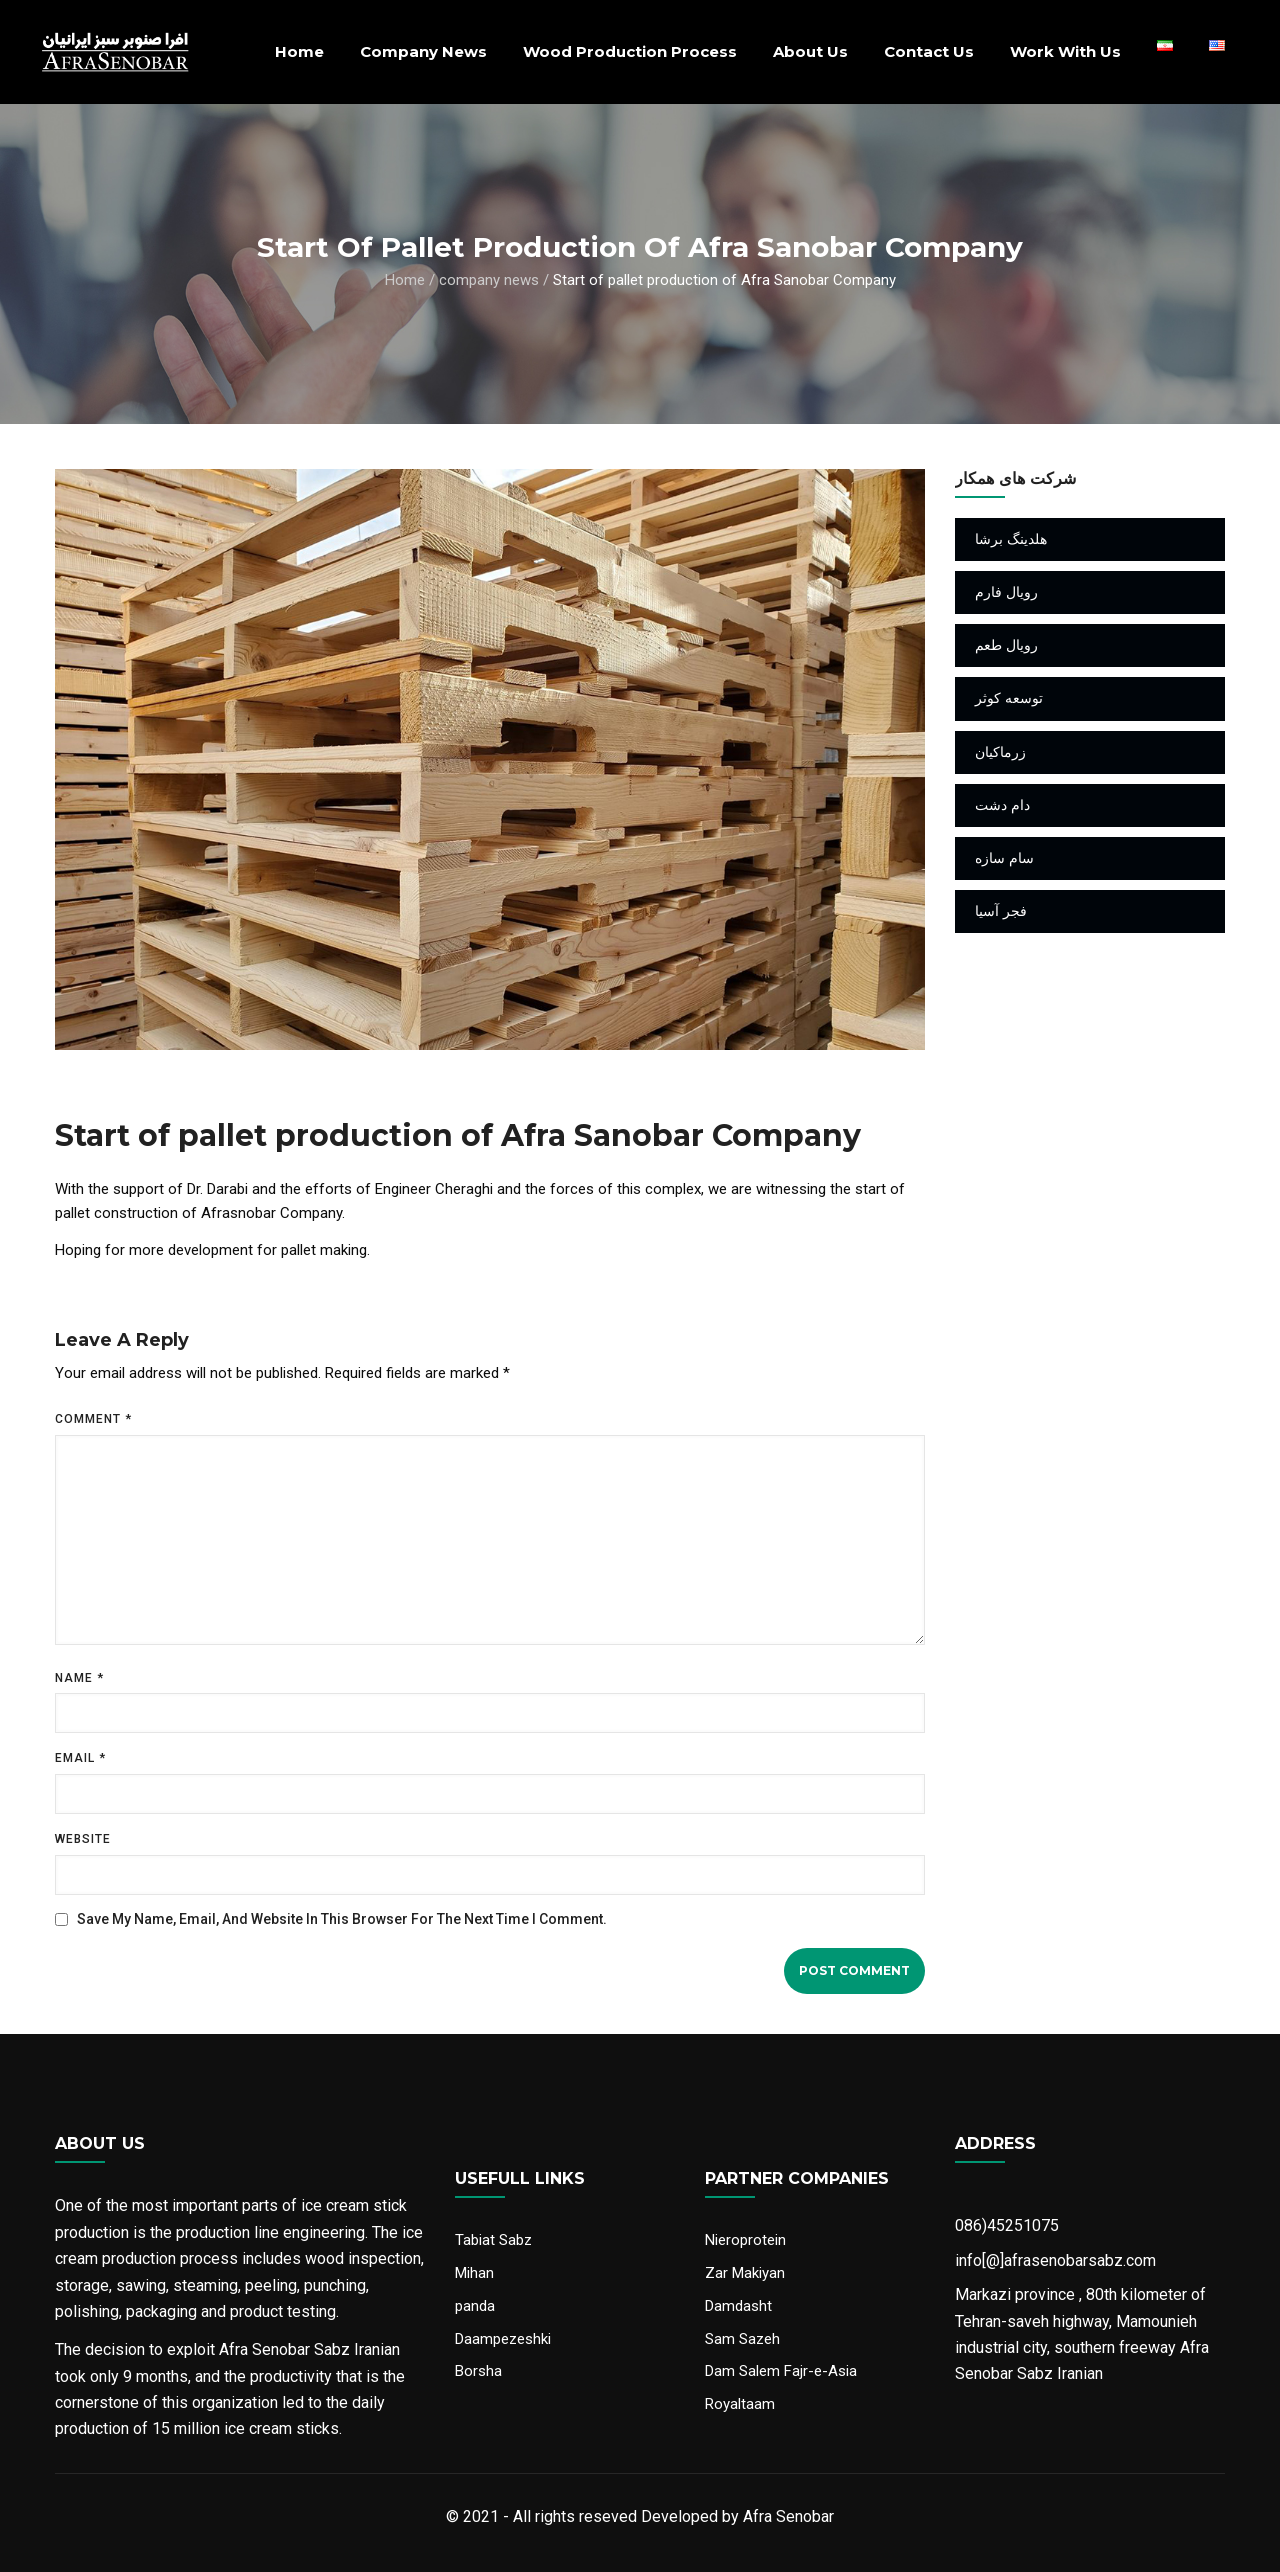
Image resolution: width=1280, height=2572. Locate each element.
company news (423, 51)
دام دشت (1002, 805)
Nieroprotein (745, 2240)
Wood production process (630, 51)
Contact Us (929, 51)
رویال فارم (1006, 592)
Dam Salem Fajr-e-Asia (781, 2371)
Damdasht (738, 2306)
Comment (93, 1419)
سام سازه (1004, 858)
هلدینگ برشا (1011, 539)
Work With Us (1065, 51)
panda (475, 2306)
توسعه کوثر (1009, 698)
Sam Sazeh (742, 2339)
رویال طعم (1006, 645)
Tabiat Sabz (493, 2240)
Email (80, 1758)
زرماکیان (1000, 752)
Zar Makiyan (745, 2273)
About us (810, 51)
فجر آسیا (1001, 911)
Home (299, 51)
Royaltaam (740, 2404)
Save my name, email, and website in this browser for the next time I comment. (342, 1919)
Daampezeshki (503, 2339)
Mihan (474, 2273)
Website (83, 1839)
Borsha (478, 2371)
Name (79, 1678)
